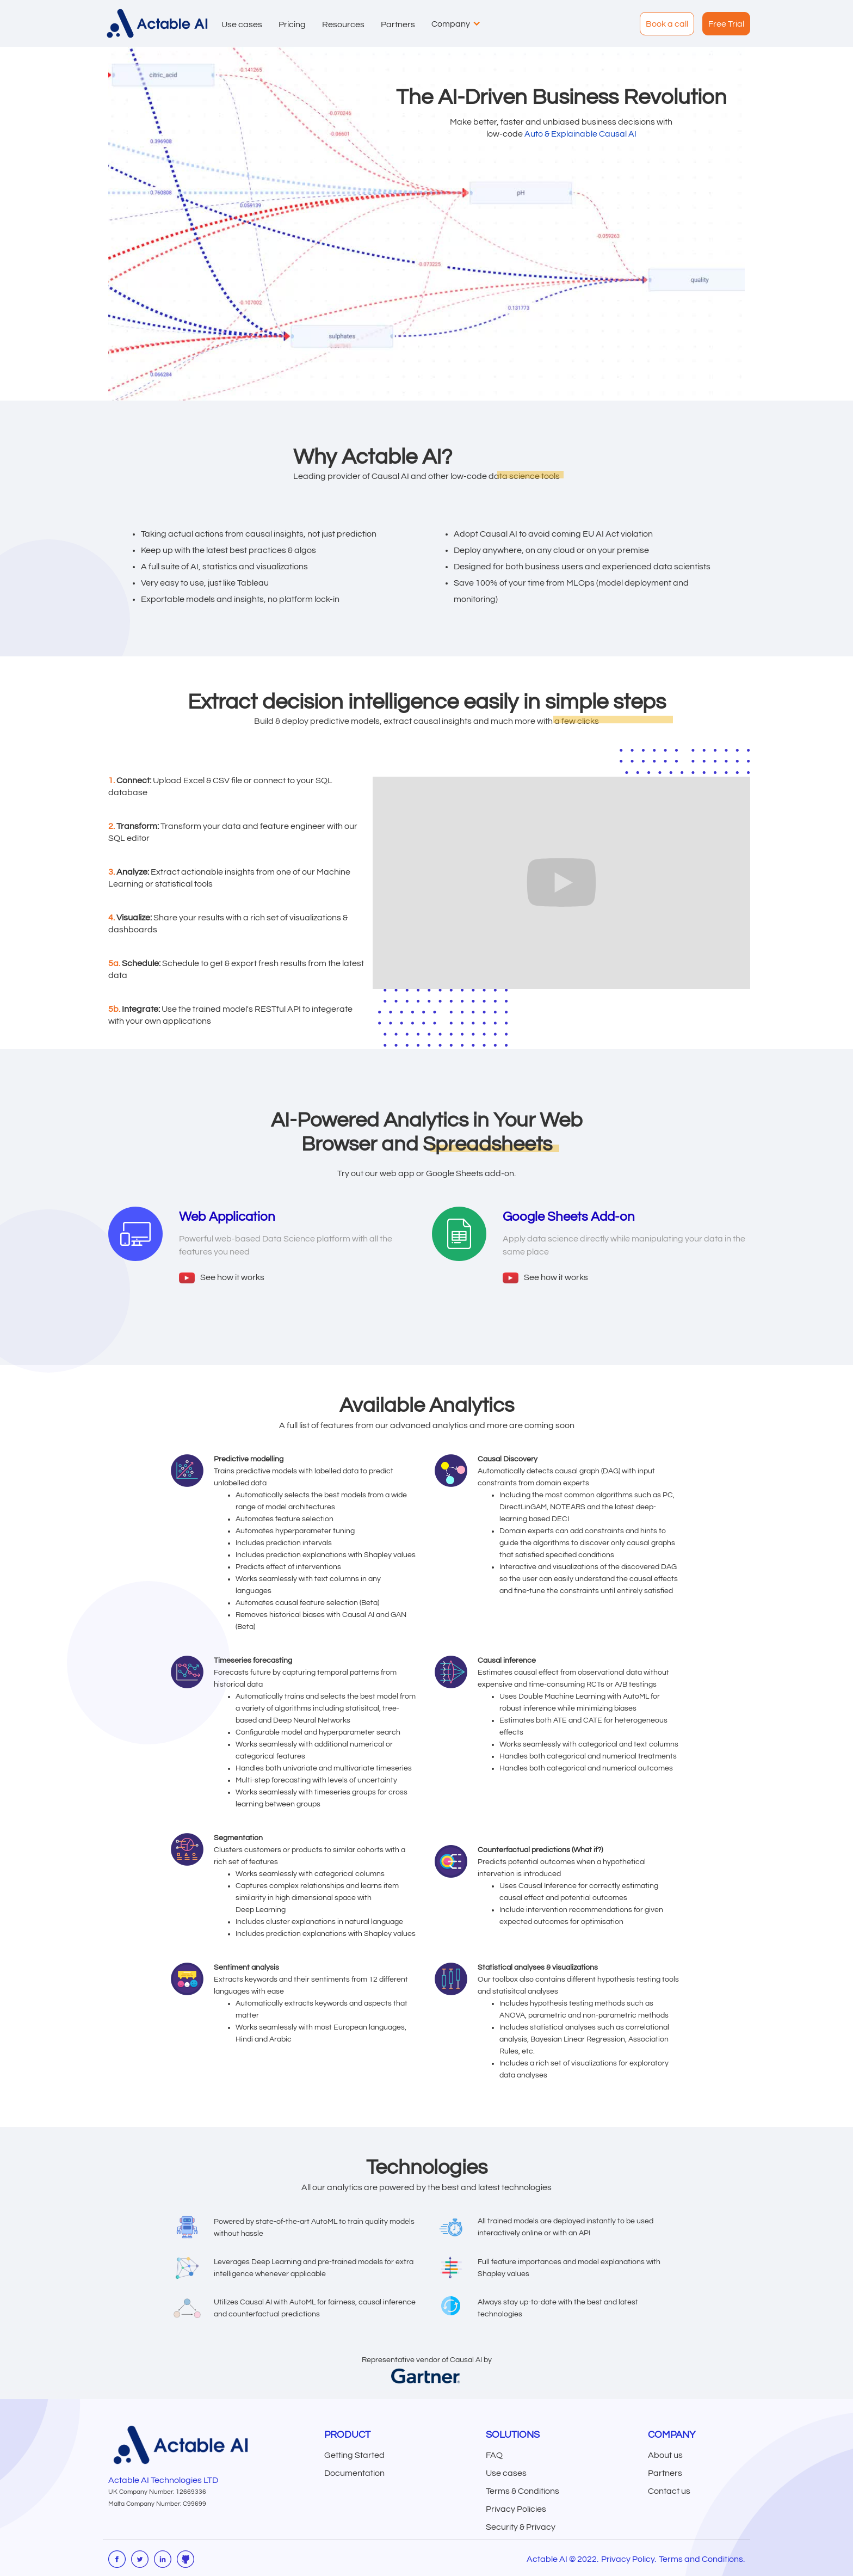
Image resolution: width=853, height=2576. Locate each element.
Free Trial (726, 24)
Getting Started (354, 2455)
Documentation (354, 2473)
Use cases (506, 2473)
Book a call (667, 24)
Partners (665, 2473)
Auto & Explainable (561, 134)
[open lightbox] (221, 1277)
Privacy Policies (516, 2509)
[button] (239, 23)
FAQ (494, 2455)
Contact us (669, 2491)
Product (347, 2435)
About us (665, 2455)
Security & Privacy (520, 2527)
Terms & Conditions (522, 2491)
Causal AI (617, 134)
